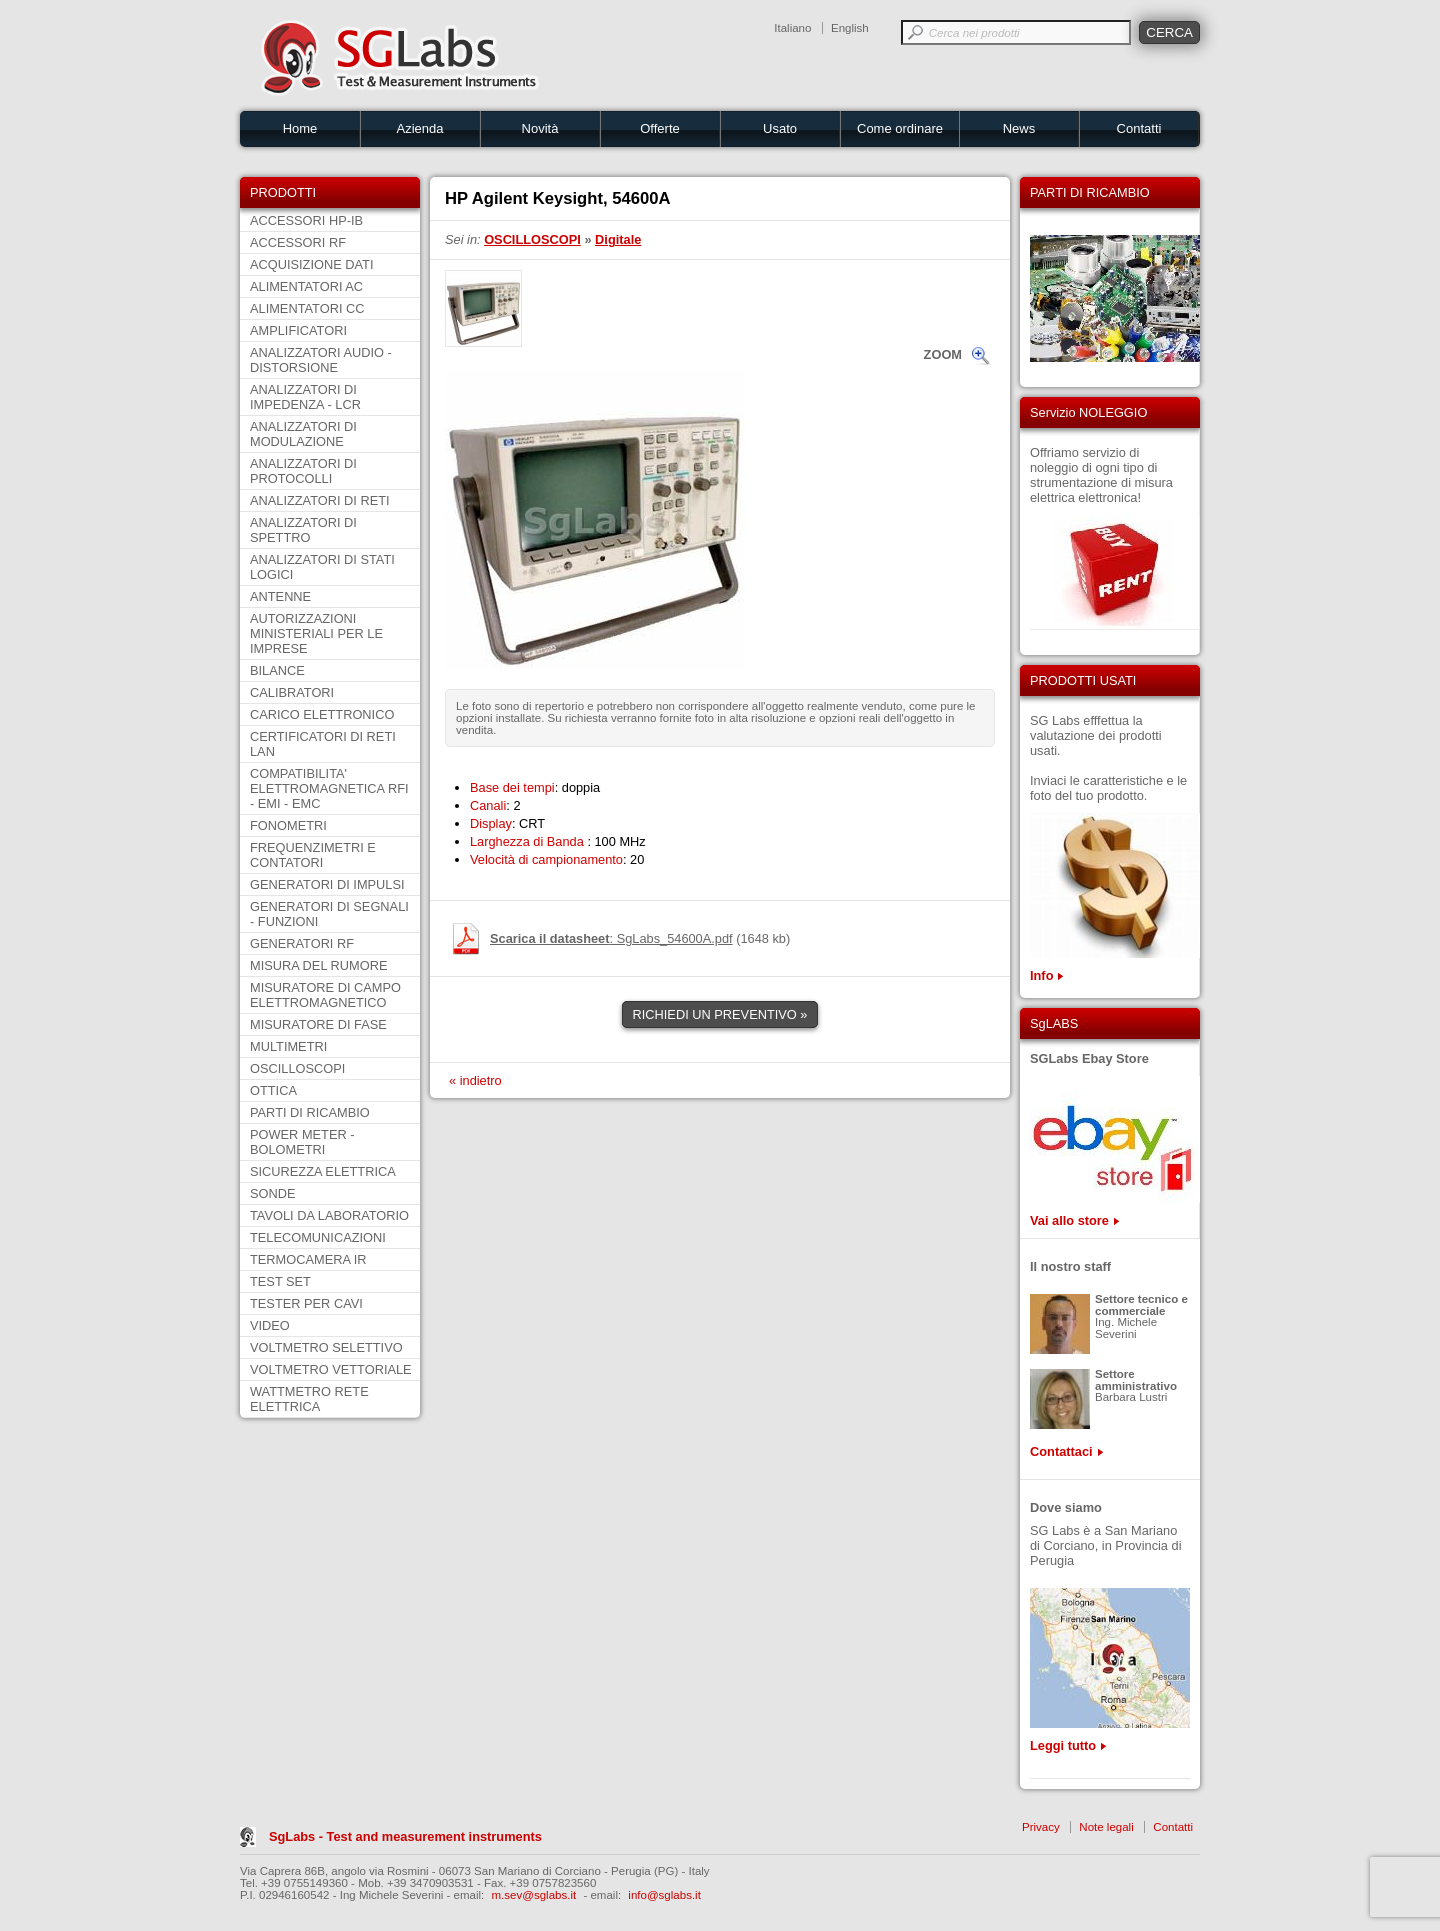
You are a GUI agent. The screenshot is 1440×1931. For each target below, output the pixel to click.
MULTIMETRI (288, 1046)
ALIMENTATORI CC (307, 308)
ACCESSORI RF (298, 242)
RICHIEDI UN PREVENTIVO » (720, 1014)
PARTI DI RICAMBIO (310, 1112)
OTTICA (273, 1090)
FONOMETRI (288, 825)
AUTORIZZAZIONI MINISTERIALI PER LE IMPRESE (316, 633)
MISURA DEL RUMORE (318, 965)
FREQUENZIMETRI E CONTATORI (313, 855)
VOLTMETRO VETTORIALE (331, 1369)
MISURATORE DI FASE (318, 1024)
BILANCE (277, 670)
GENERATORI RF (302, 943)
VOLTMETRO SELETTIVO (326, 1347)
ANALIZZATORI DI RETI (320, 500)
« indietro (475, 1080)
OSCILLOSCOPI (297, 1068)
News (1019, 128)
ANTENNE (280, 596)
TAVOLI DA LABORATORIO (329, 1215)
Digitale (618, 239)
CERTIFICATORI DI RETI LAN (323, 744)
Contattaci (1061, 1451)
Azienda (420, 128)
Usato (780, 128)
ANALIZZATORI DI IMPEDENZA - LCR (305, 397)
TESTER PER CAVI (306, 1303)
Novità (540, 128)
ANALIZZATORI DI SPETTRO (303, 530)
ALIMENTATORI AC (306, 286)
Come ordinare (900, 128)
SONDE (273, 1193)
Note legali (1106, 1827)
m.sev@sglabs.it (534, 1895)
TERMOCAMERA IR (308, 1259)
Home (300, 128)
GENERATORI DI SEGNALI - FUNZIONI (329, 914)
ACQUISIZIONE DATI (311, 264)
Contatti (1139, 128)
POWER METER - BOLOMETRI (302, 1142)
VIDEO (270, 1325)
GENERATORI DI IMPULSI (327, 884)
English (850, 28)
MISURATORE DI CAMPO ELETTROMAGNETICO (325, 995)
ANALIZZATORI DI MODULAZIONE (303, 434)
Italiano (792, 28)
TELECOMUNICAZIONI (318, 1237)
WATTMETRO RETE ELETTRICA (309, 1399)
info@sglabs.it (664, 1895)
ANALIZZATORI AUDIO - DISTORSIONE (321, 360)
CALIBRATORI (292, 692)
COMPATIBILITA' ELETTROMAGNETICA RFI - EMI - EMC (329, 788)
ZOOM (943, 354)
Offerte (660, 128)
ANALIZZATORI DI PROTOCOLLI (303, 471)
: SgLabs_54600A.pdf (611, 938)
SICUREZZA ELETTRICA (323, 1171)
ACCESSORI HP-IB (306, 220)
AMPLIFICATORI (298, 330)
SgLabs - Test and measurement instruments (405, 1836)
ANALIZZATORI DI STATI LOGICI (322, 567)
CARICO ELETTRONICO (322, 714)
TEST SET (280, 1281)
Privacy (1041, 1827)
